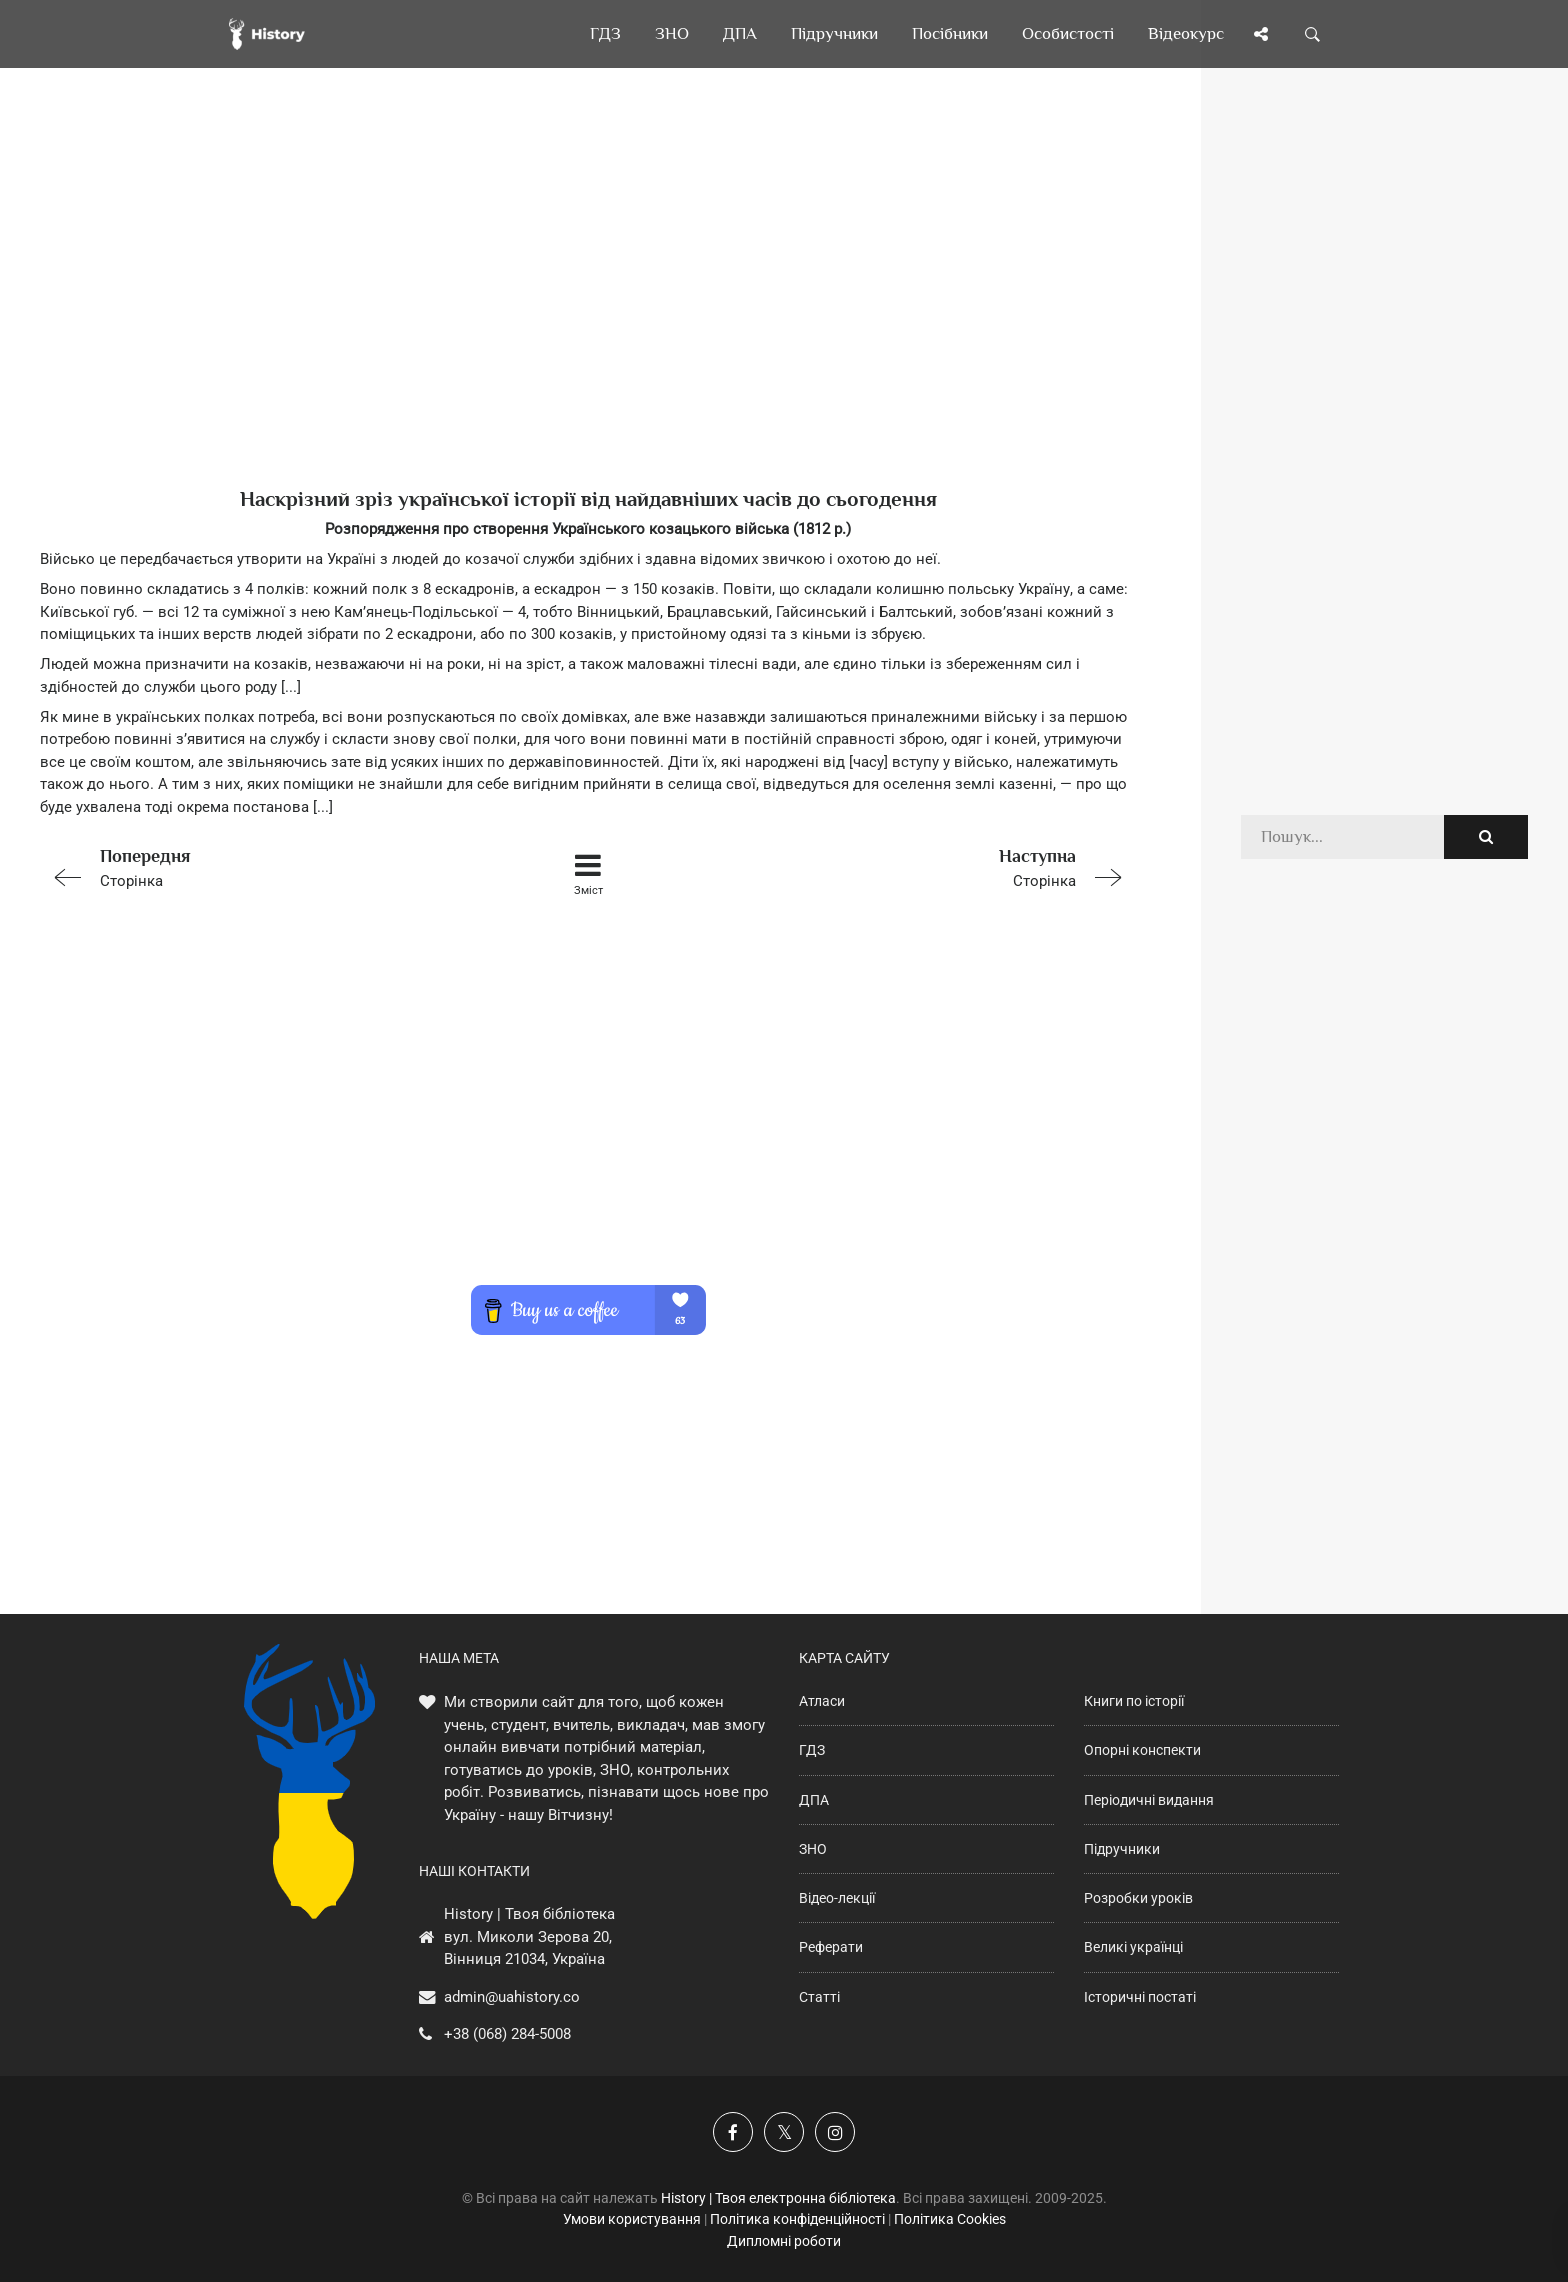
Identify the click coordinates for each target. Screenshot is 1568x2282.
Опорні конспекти (1142, 1750)
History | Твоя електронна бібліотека (778, 2198)
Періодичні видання (1149, 1800)
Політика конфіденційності (797, 2219)
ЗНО (813, 1849)
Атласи (822, 1701)
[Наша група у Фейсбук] (733, 2132)
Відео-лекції (837, 1898)
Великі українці (1133, 1947)
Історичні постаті (1140, 1997)
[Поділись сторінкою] (1261, 34)
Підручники (1122, 1849)
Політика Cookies (950, 2219)
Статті (819, 1997)
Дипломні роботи (784, 2241)
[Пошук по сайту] (1313, 34)
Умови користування (632, 2219)
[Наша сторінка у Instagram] (835, 2132)
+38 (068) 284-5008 (507, 2034)
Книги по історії (1134, 1701)
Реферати (831, 1947)
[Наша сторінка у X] (784, 2132)
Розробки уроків (1138, 1898)
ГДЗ (812, 1750)
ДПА (814, 1800)
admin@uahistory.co (512, 1997)
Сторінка (258, 866)
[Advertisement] (588, 310)
